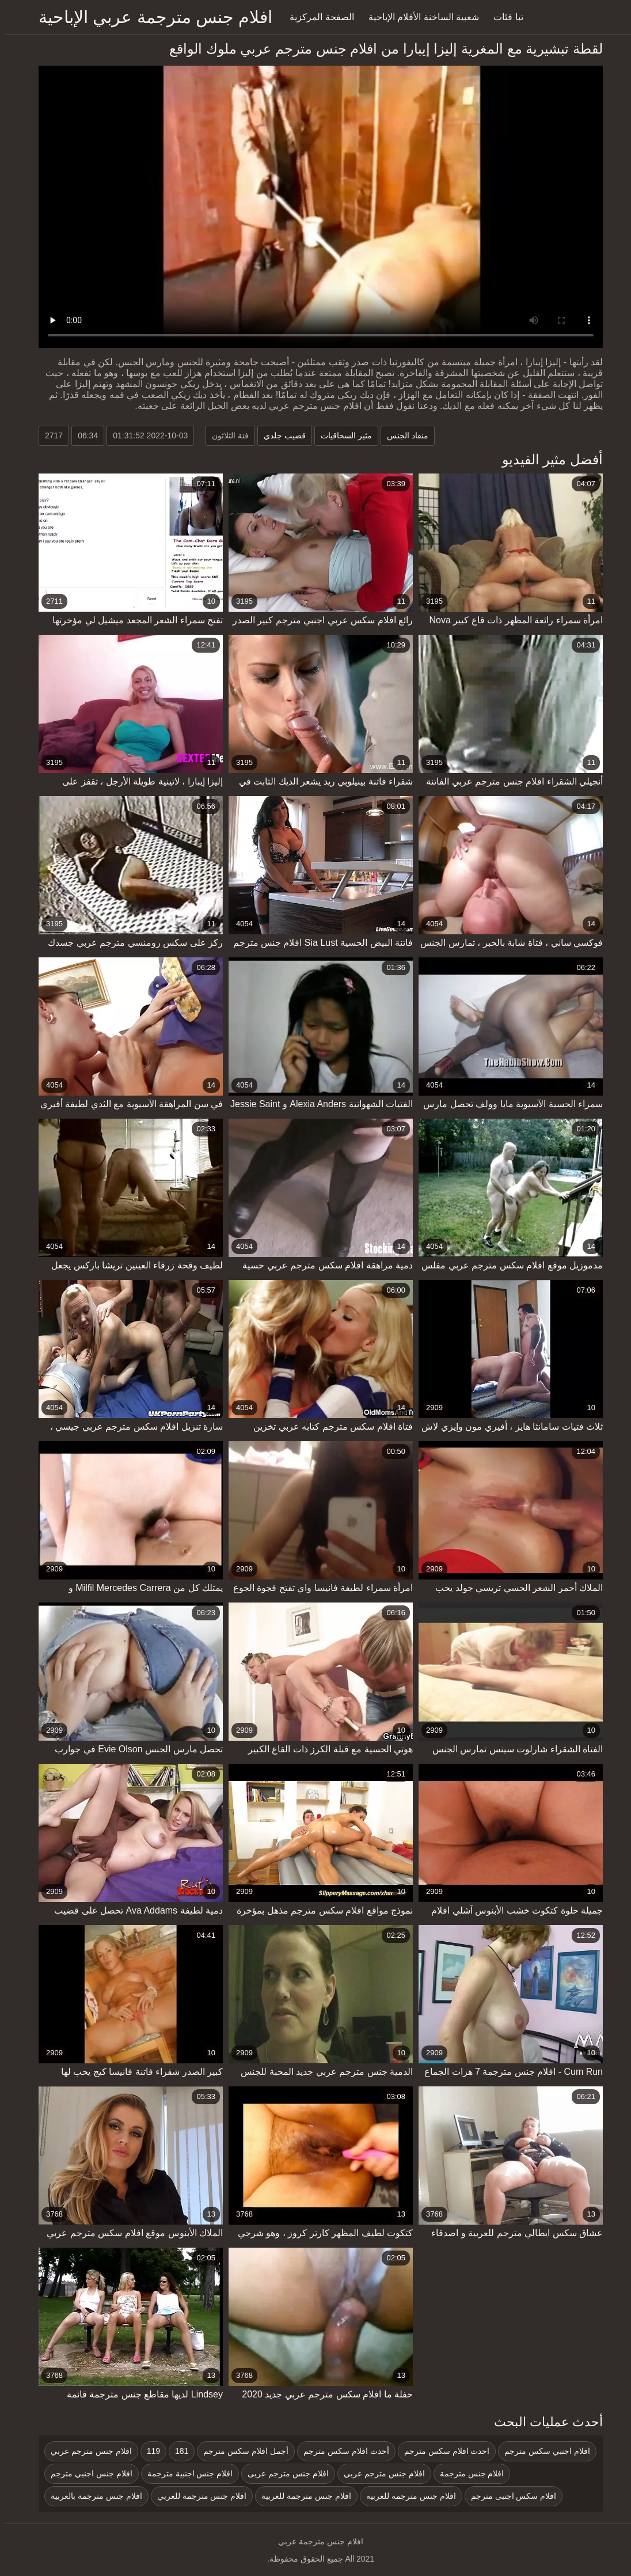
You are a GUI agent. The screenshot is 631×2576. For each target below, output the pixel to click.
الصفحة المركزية (316, 17)
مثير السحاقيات (341, 435)
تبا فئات (503, 17)
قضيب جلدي (280, 435)
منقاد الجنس (402, 435)
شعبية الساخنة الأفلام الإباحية (418, 17)
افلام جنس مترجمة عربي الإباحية (150, 16)
